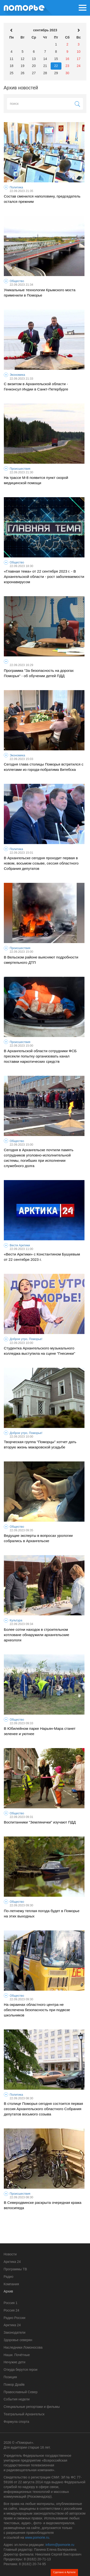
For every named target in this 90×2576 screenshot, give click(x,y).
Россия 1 (11, 2303)
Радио (8, 2277)
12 (22, 59)
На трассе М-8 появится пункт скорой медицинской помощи (36, 480)
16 (67, 59)
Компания (11, 2284)
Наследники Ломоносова (23, 2347)
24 (79, 66)
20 (34, 66)
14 (45, 59)
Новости (10, 2254)
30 (67, 73)
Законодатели (14, 2332)
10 (79, 51)
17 (79, 59)
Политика (16, 187)
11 (11, 59)
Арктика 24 (12, 2262)
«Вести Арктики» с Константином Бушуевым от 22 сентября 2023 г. (42, 1257)
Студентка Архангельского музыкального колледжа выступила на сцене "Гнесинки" (39, 1350)
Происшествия (20, 468)
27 (34, 73)
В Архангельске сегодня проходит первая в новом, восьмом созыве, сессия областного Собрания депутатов (41, 863)
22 (56, 66)
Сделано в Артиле (64, 2572)
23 (67, 66)
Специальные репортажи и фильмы (32, 2407)
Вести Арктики (20, 1245)
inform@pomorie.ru (59, 2545)
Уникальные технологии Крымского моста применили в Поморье (39, 292)
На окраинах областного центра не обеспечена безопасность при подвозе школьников (37, 2009)
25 (11, 73)
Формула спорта (16, 2422)
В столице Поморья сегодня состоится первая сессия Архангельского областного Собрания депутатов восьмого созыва (43, 2108)
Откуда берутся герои (20, 2369)
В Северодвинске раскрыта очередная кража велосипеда (42, 2205)
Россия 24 (11, 2310)
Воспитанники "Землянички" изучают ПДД (40, 1822)
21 (45, 66)
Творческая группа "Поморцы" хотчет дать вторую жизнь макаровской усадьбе (40, 1444)
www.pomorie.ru (37, 2537)
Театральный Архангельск (24, 2414)
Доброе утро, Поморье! (26, 1339)
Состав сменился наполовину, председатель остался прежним (42, 199)
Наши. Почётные (17, 2355)
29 (56, 73)
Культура (16, 1620)
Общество (17, 281)
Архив (8, 2291)
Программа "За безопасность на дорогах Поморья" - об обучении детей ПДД (39, 673)
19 (22, 66)
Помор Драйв (14, 2384)
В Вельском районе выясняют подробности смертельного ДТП (41, 959)
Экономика (17, 374)
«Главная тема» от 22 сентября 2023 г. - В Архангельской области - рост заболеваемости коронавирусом (44, 576)
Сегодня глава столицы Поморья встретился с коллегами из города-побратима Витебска (43, 767)
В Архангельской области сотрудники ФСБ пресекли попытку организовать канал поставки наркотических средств (40, 1056)
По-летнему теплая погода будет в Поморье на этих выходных (41, 1913)
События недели (17, 2399)
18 (11, 66)
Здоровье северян (18, 2340)
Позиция (10, 2377)
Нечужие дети (14, 2362)
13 (34, 59)
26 (22, 73)
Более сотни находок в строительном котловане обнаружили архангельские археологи (36, 1634)
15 (56, 59)
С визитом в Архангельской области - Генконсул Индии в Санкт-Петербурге (36, 386)
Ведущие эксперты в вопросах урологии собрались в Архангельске (38, 1538)
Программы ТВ (15, 2269)
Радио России (14, 2318)
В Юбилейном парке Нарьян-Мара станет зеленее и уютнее (40, 1731)
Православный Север (20, 2392)
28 (45, 73)
